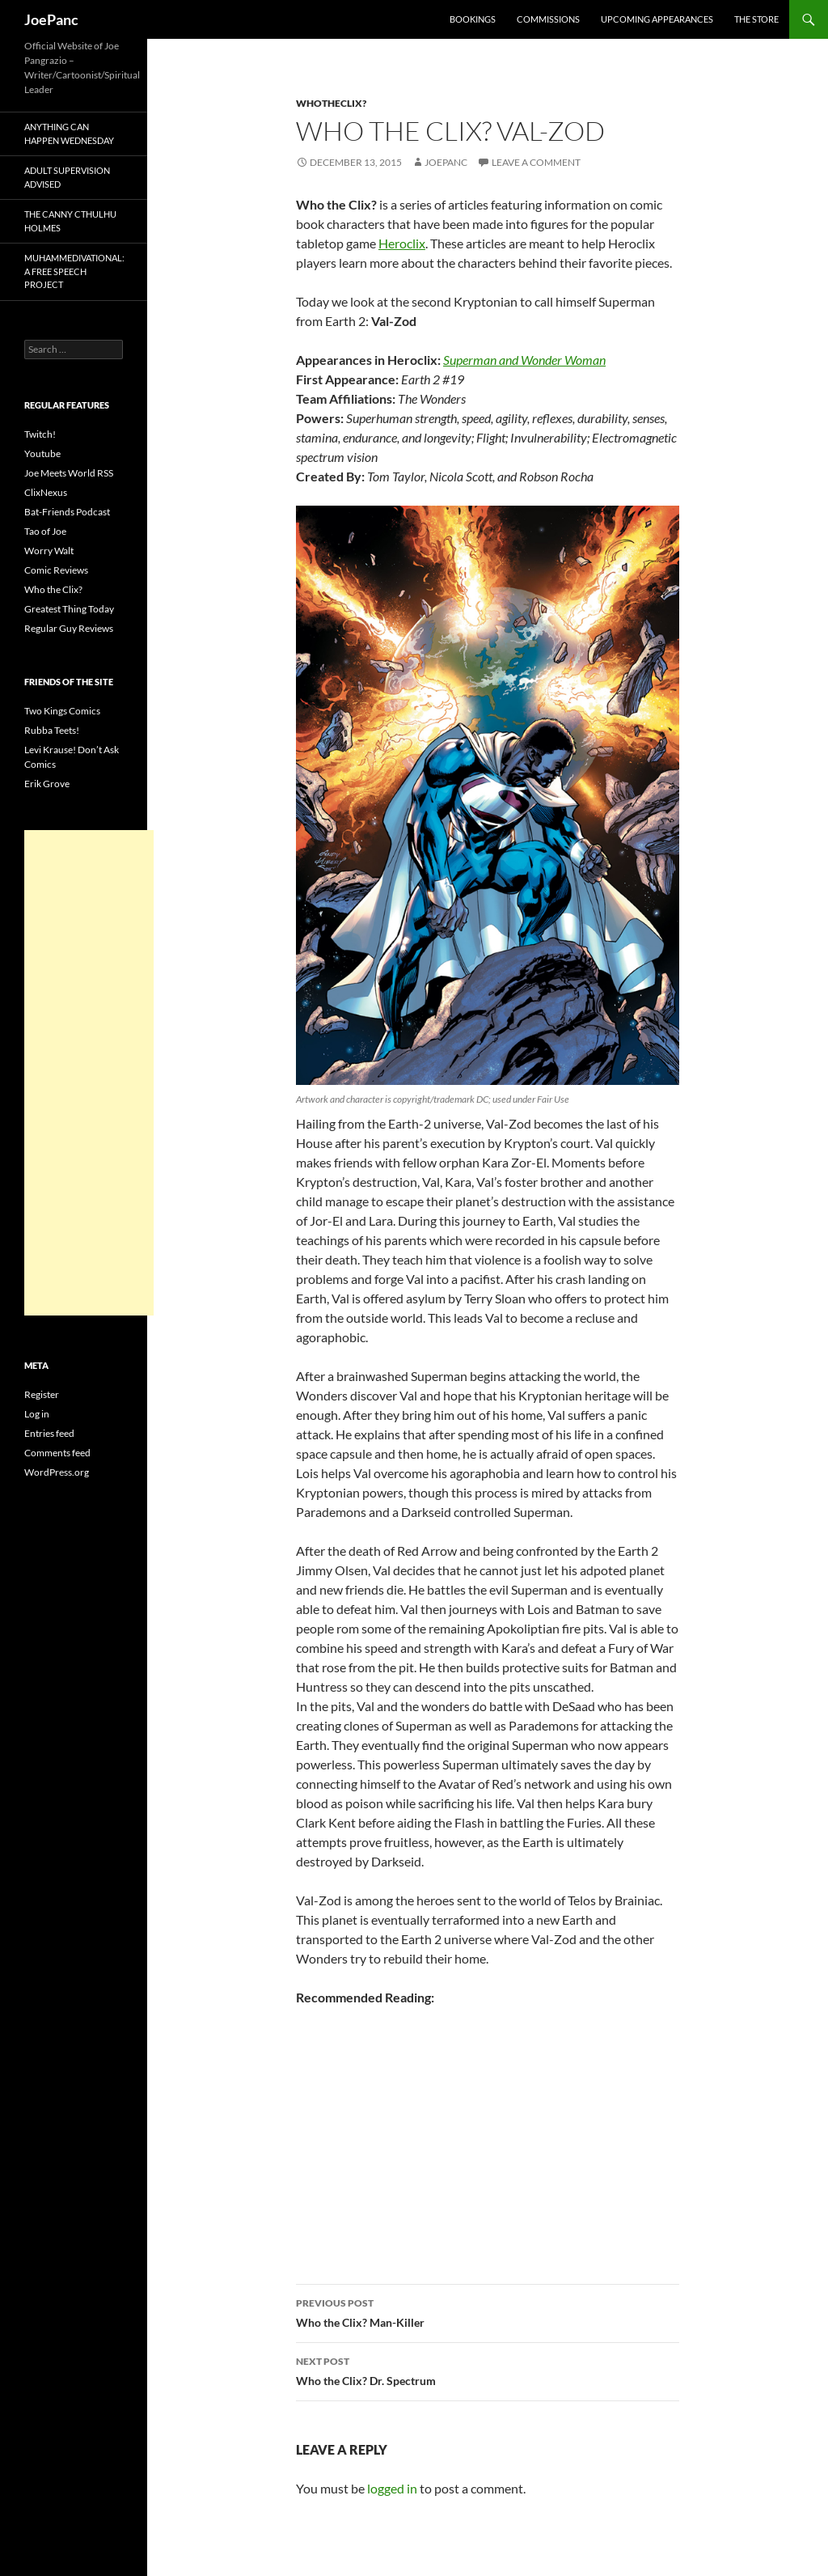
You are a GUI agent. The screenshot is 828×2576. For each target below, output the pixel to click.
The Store (756, 19)
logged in (392, 2488)
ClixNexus (45, 492)
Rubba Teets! (51, 730)
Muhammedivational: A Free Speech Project (74, 271)
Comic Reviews (56, 570)
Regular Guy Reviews (68, 628)
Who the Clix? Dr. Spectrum (487, 2369)
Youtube (42, 453)
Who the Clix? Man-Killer (487, 2311)
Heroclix (401, 243)
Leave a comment (536, 162)
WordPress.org (56, 1472)
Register (41, 1394)
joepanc (446, 162)
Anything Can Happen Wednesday (69, 133)
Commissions (548, 19)
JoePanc (51, 19)
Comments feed (57, 1453)
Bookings (473, 19)
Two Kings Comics (62, 711)
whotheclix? (331, 103)
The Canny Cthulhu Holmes (70, 221)
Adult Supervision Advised (67, 177)
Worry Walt (49, 550)
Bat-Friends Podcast (67, 512)
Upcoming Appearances (657, 19)
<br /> (344, 2124)
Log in (36, 1414)
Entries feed (49, 1433)
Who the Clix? (53, 589)
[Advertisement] (89, 1073)
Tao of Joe (45, 531)
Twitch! (40, 434)
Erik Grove (47, 783)
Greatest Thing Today (69, 609)
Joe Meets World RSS (68, 473)
